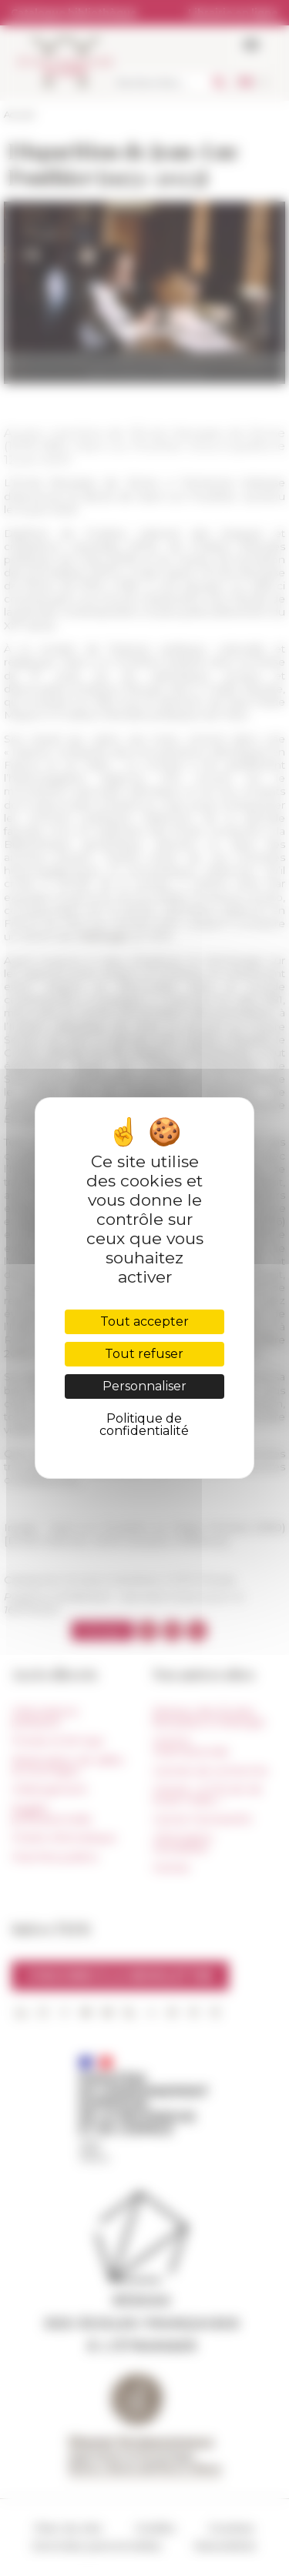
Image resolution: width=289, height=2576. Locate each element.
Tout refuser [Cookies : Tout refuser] (144, 1353)
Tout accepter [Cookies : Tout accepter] (144, 1321)
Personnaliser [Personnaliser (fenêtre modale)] (144, 1386)
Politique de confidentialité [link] (144, 1424)
